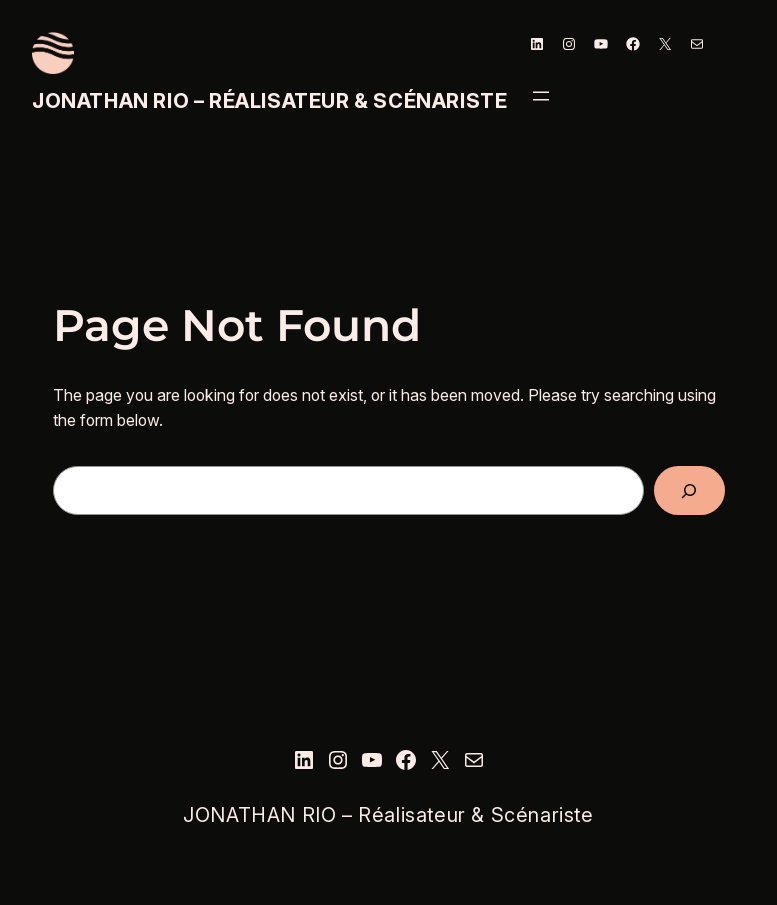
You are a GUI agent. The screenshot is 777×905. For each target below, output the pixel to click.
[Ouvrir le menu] (541, 96)
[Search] (689, 490)
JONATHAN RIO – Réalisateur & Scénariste (269, 101)
